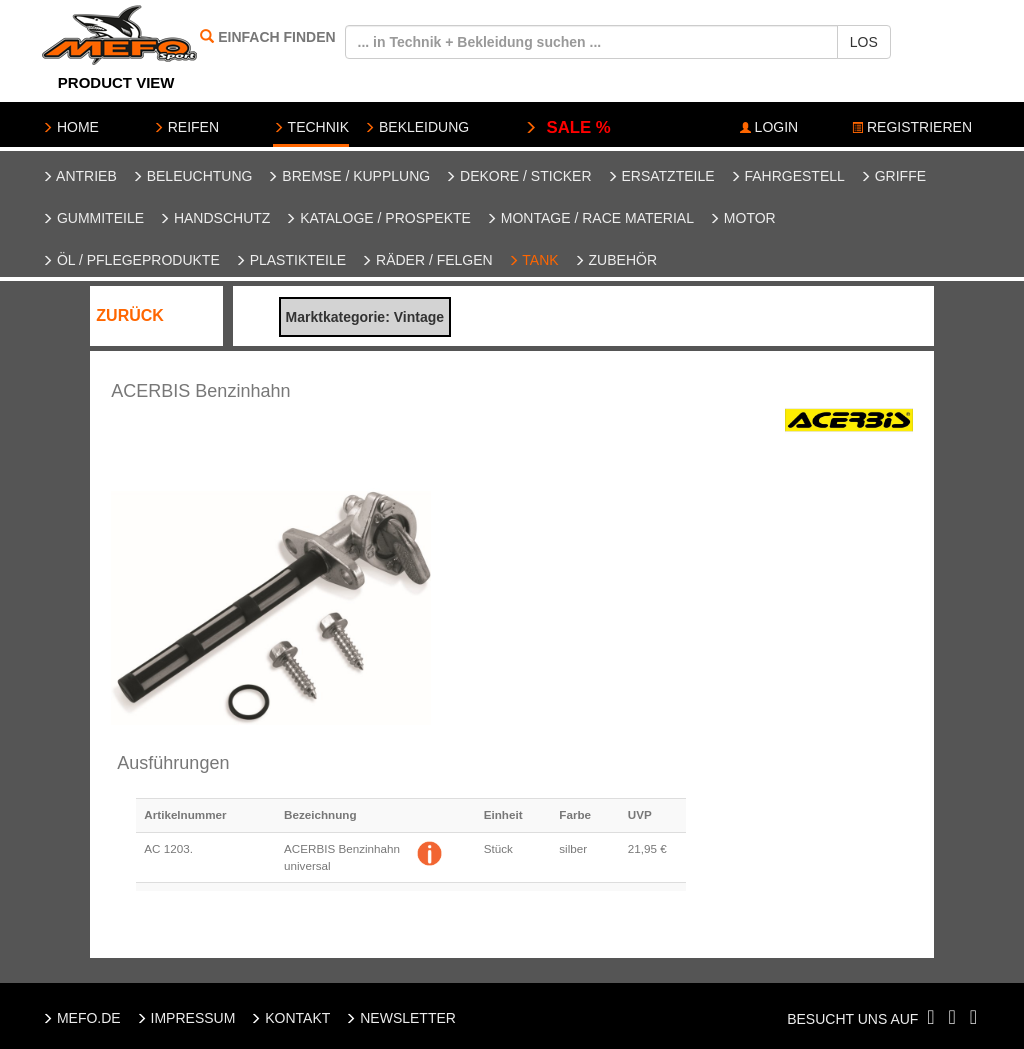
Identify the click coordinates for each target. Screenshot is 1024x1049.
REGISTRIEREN (912, 127)
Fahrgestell (787, 176)
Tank (533, 260)
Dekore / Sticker (518, 176)
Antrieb (79, 176)
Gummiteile (93, 218)
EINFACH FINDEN (276, 37)
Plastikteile (290, 260)
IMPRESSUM (186, 1018)
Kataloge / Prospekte (378, 218)
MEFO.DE (81, 1018)
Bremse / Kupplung (348, 176)
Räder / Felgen (427, 260)
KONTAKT (290, 1018)
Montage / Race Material (590, 218)
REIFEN (186, 127)
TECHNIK (311, 127)
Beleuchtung (192, 176)
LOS (864, 42)
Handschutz (214, 218)
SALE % (567, 127)
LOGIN (769, 127)
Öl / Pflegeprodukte (131, 260)
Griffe (893, 176)
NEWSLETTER (400, 1018)
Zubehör (615, 260)
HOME (70, 127)
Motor (742, 218)
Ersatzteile (661, 176)
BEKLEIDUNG (416, 127)
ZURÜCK (130, 315)
